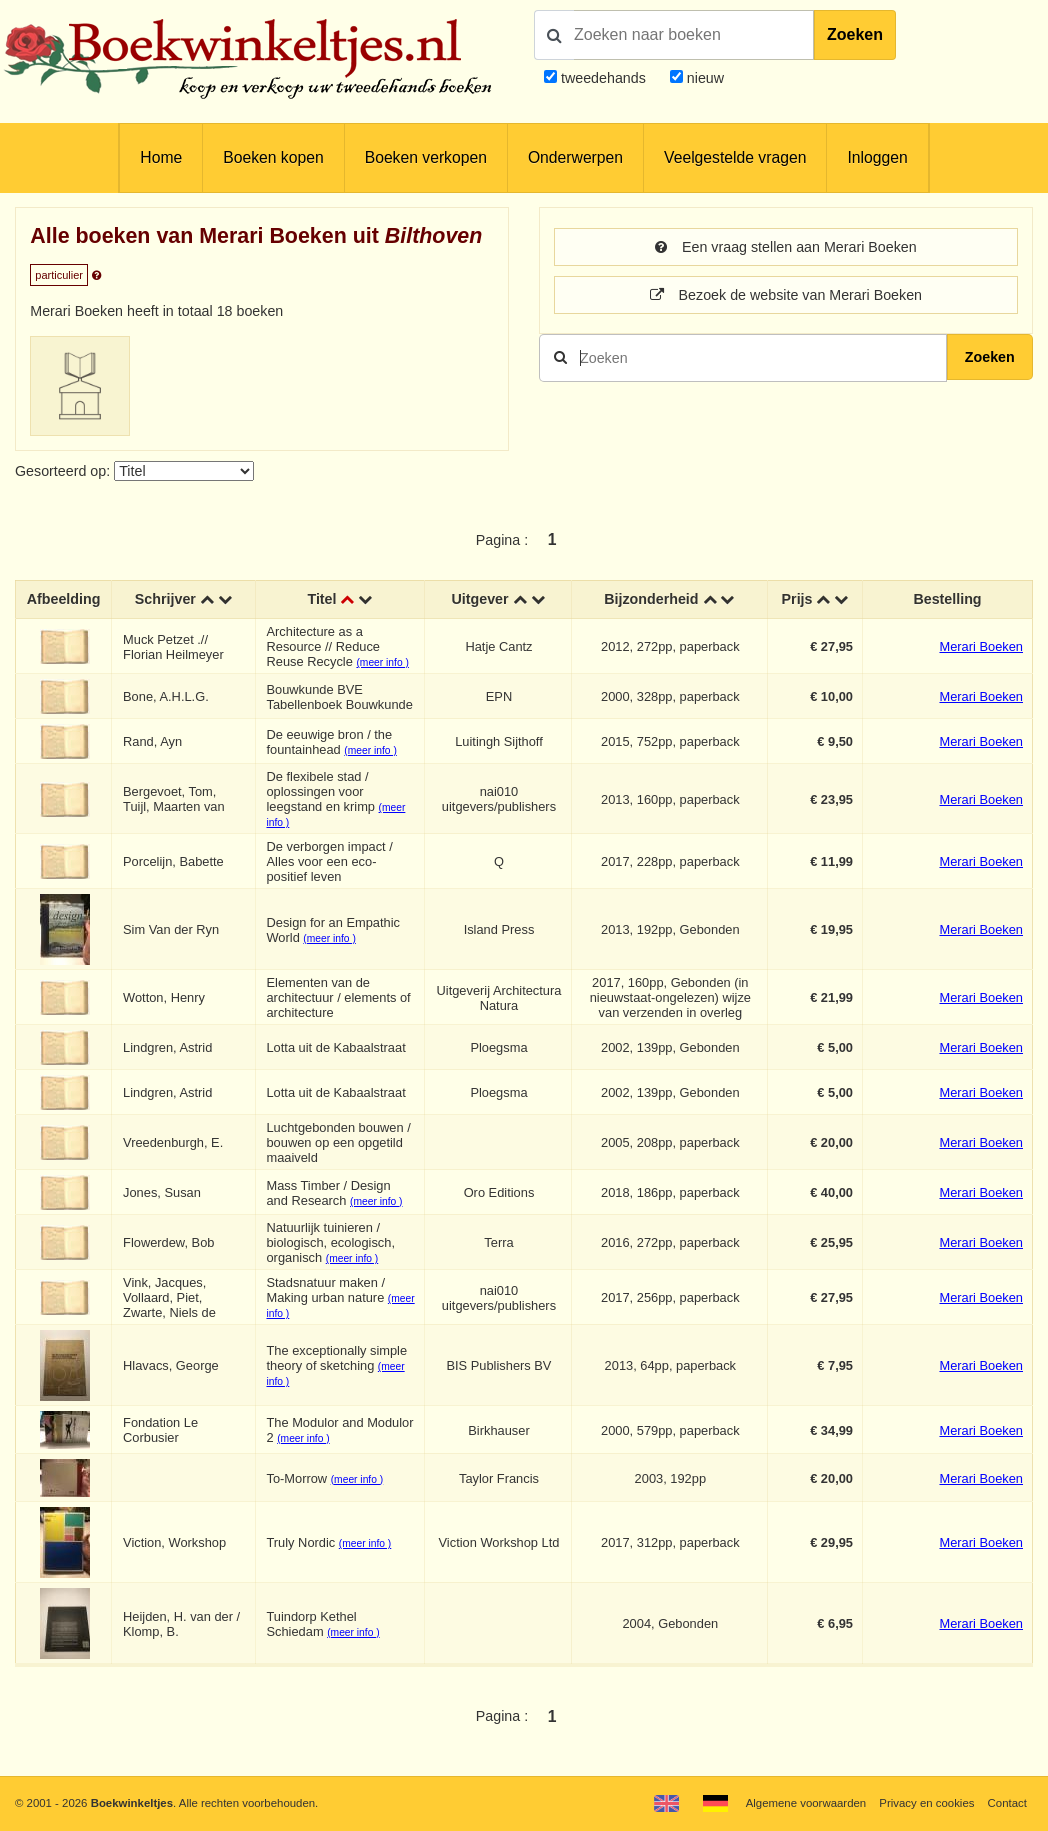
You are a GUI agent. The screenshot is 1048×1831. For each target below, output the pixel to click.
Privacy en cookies (926, 1803)
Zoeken (855, 34)
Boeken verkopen (426, 157)
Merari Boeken (981, 646)
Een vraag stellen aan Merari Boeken (785, 247)
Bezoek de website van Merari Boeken (786, 295)
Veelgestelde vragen (735, 157)
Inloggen (877, 157)
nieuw (703, 78)
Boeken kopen (273, 157)
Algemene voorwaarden (806, 1803)
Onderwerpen (575, 157)
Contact (1007, 1803)
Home (161, 157)
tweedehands (603, 78)
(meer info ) (382, 662)
